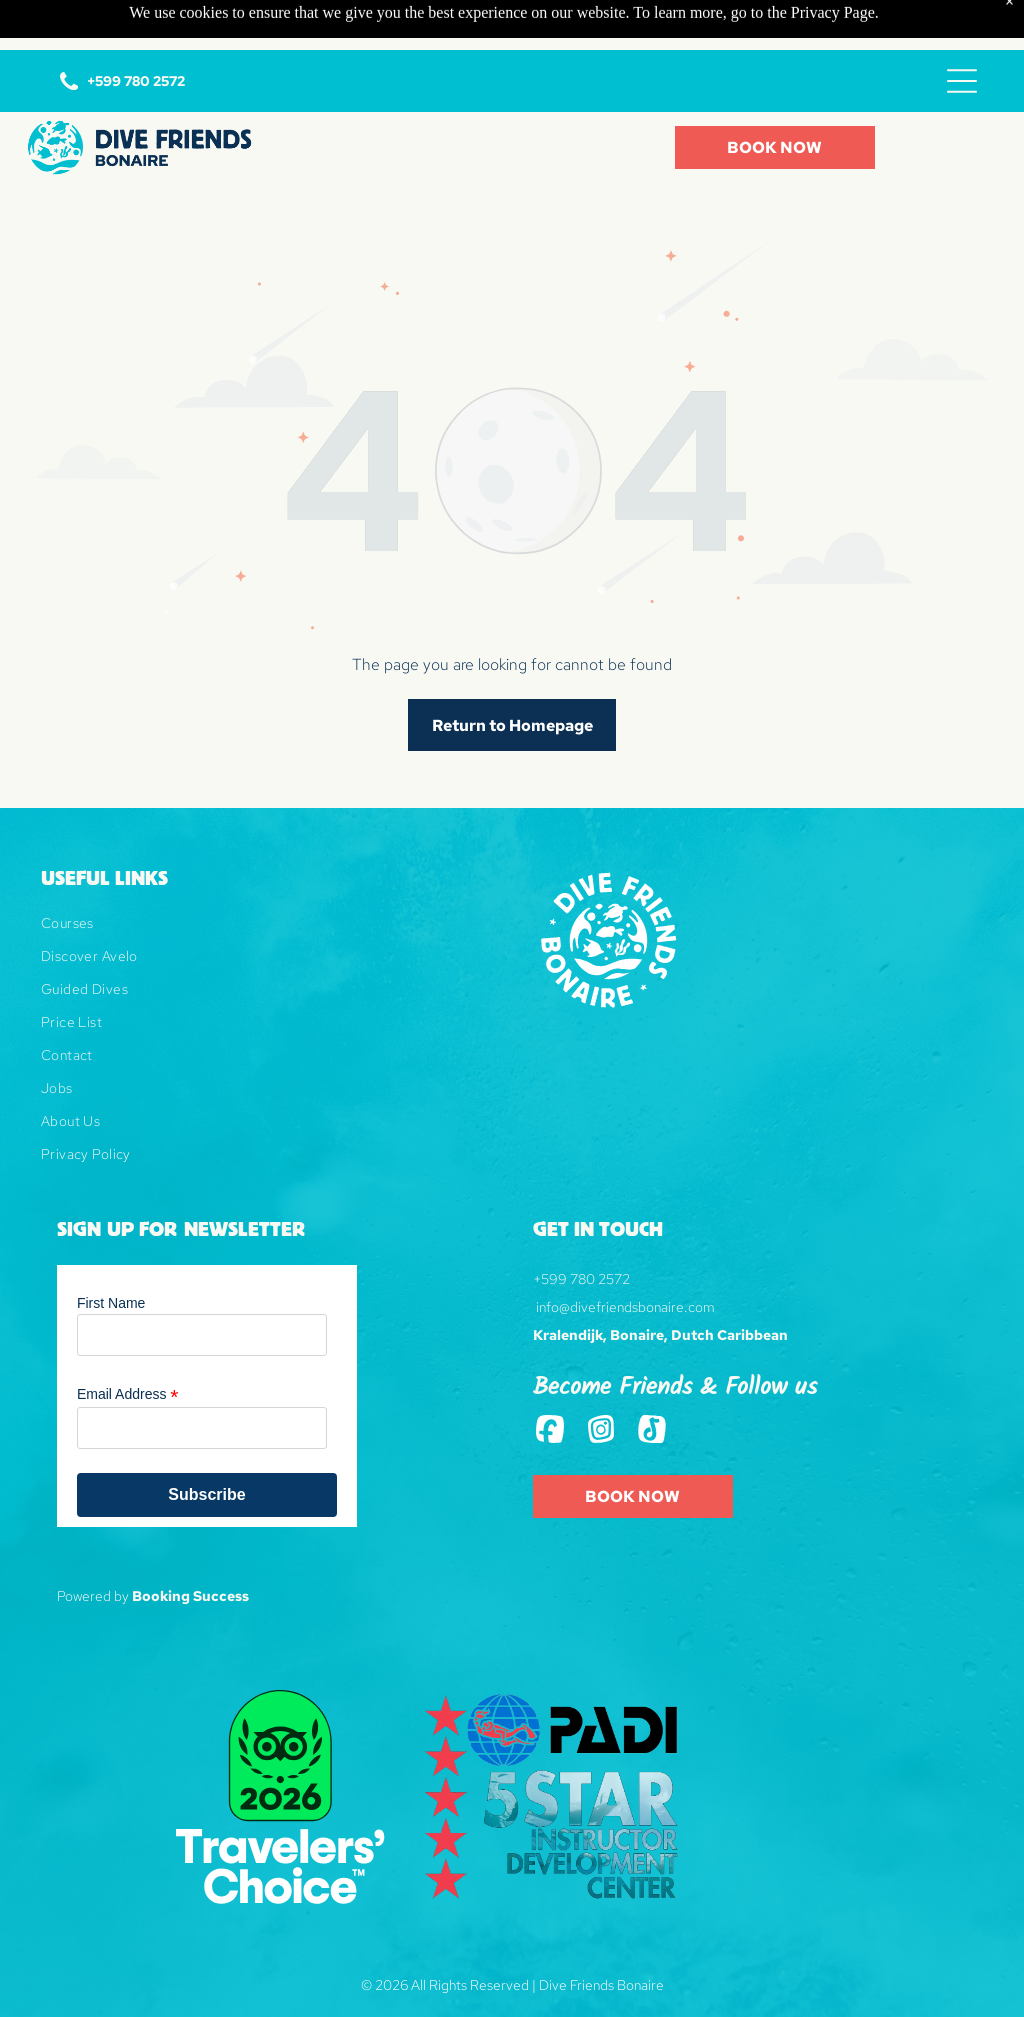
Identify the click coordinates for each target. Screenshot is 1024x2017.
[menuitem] (266, 880)
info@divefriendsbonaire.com (625, 1257)
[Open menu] (962, 31)
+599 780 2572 (581, 1229)
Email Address (128, 1344)
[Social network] (550, 1381)
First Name (111, 1253)
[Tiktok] (652, 1381)
